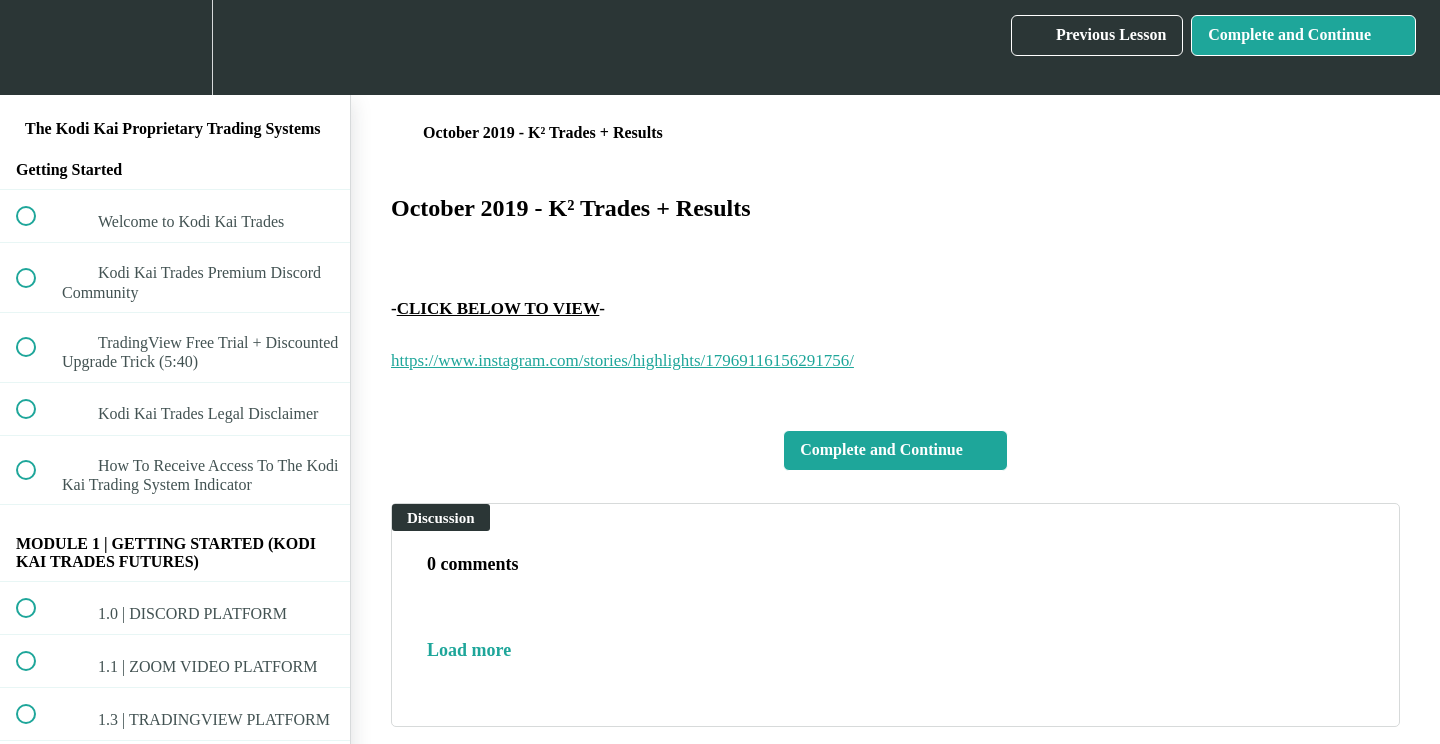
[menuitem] (175, 47)
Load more (469, 650)
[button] (37, 47)
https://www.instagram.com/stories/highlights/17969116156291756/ (622, 360)
